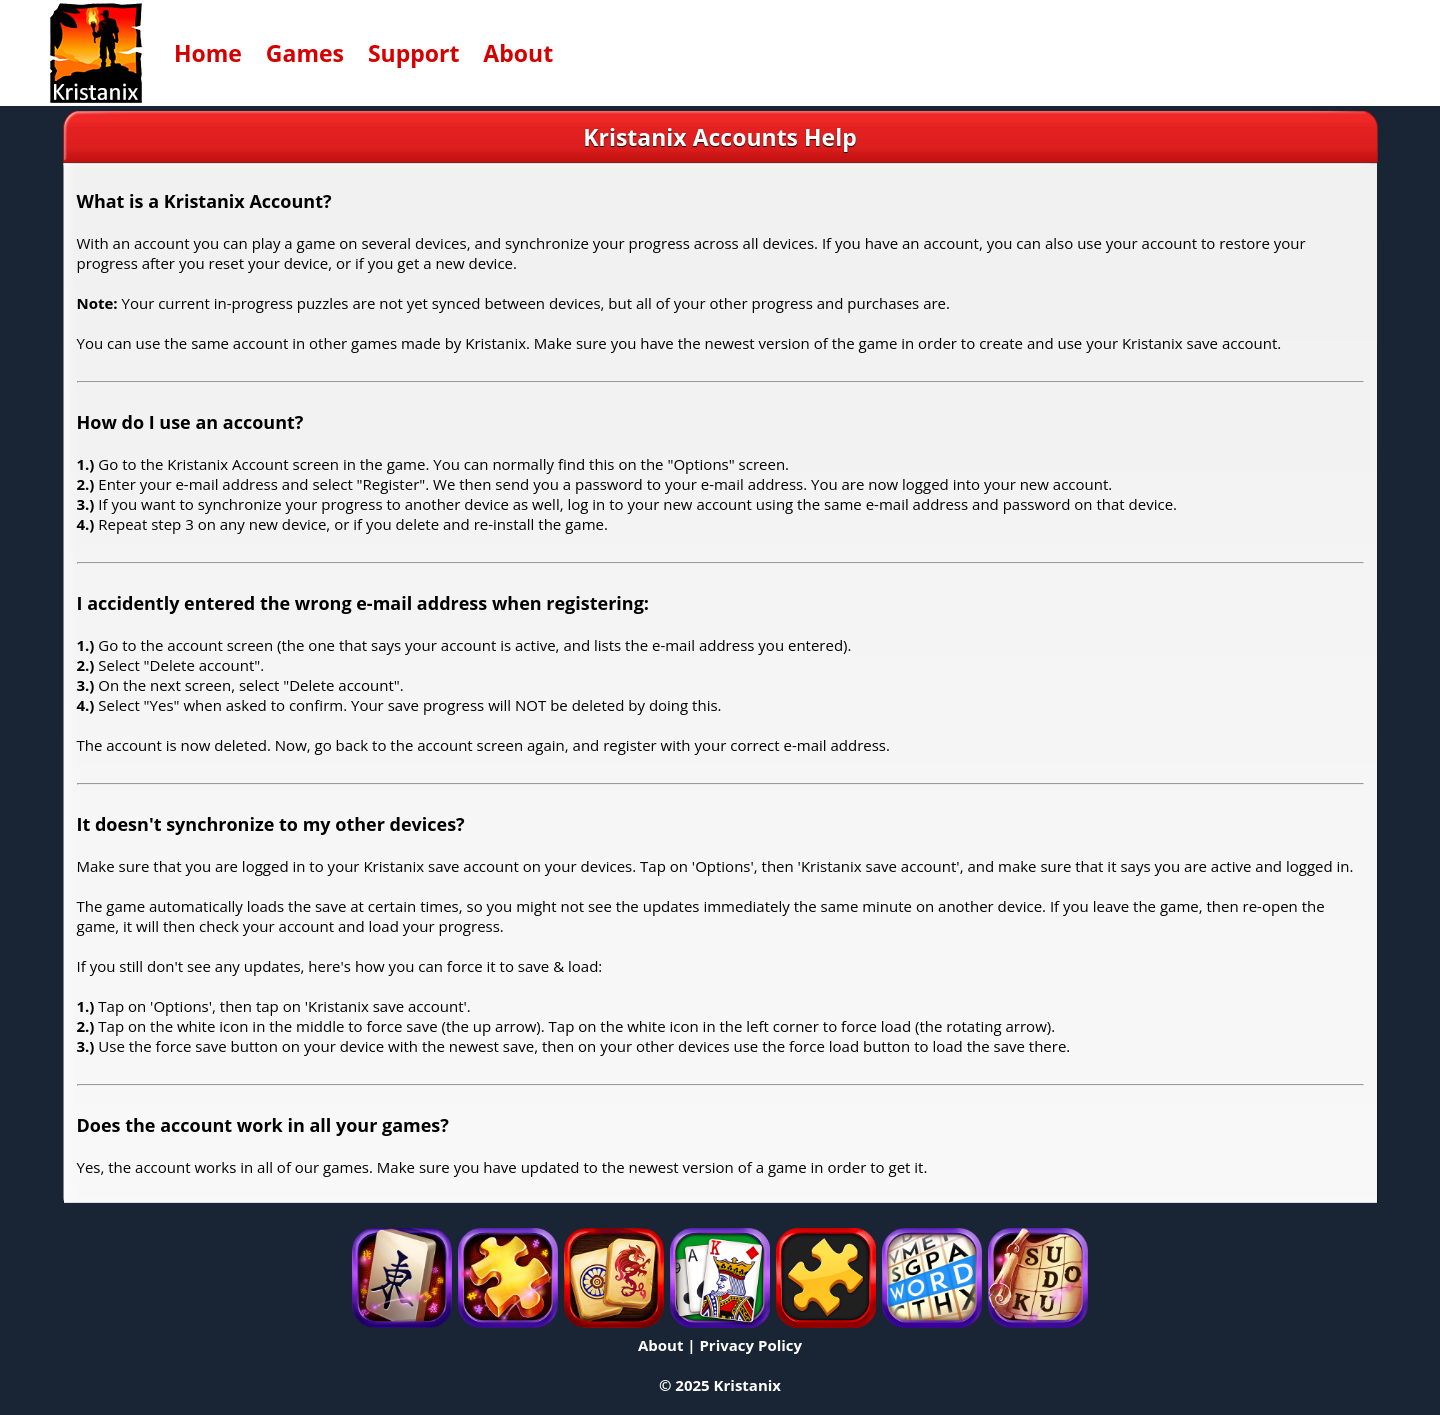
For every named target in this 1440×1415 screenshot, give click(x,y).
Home (208, 53)
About (518, 53)
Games (305, 53)
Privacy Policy (750, 1345)
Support (414, 53)
